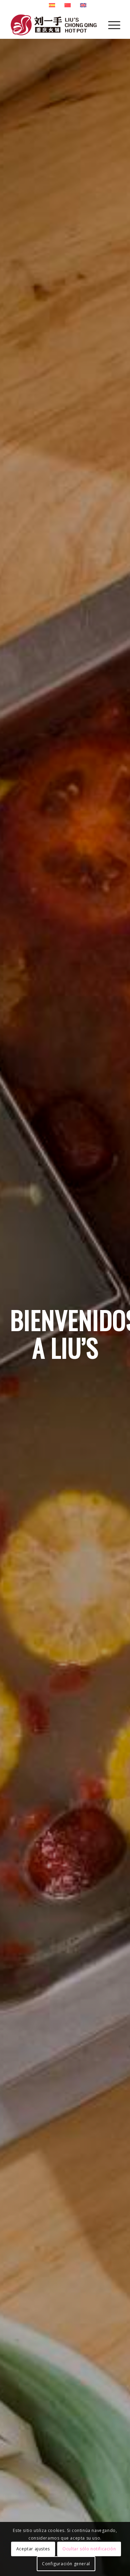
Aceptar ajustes (33, 2549)
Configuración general (66, 2564)
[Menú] (110, 24)
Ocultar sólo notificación (89, 2549)
